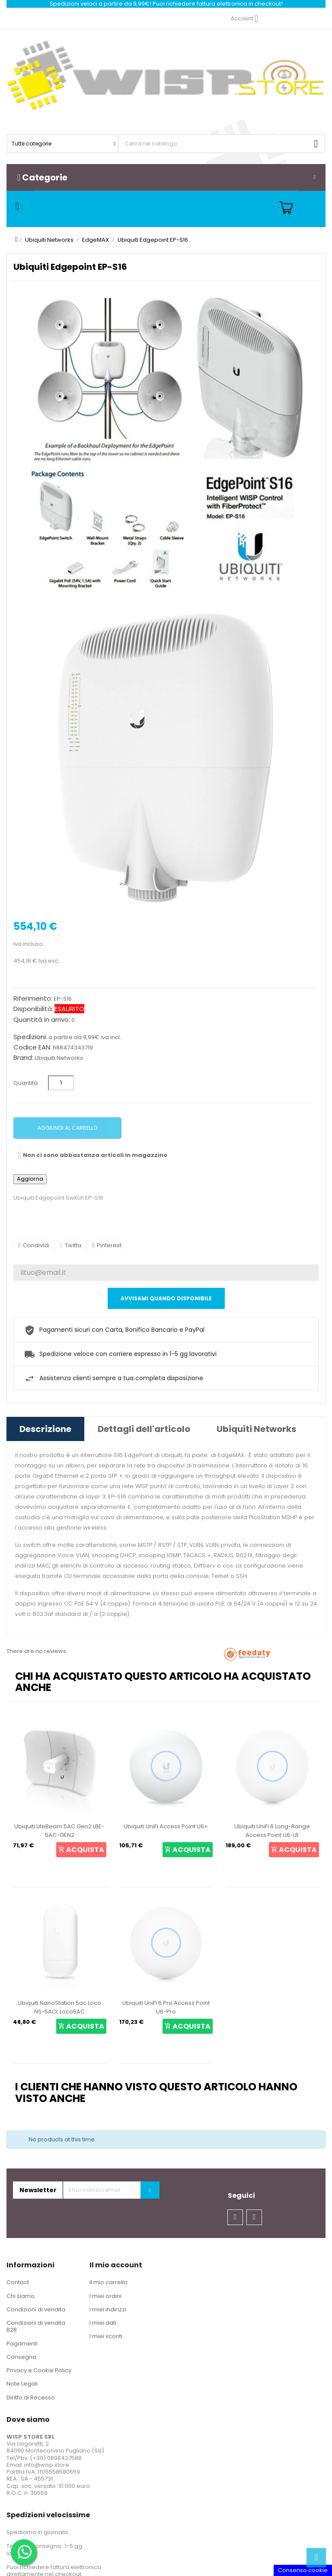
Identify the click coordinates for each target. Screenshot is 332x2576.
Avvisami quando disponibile (166, 1298)
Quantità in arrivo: (41, 1019)
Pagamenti (22, 2343)
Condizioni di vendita (35, 2309)
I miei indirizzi (107, 2309)
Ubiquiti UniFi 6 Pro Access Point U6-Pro (166, 2007)
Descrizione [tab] (45, 1429)
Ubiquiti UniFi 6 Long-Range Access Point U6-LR (272, 1830)
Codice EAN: (32, 1047)
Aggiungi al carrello (67, 1128)
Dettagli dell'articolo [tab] (144, 1429)
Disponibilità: (33, 1008)
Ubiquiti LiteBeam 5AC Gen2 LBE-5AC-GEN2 (59, 1830)
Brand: (23, 1057)
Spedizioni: (30, 1037)
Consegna (21, 2357)
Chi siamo (20, 2296)
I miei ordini (105, 2296)
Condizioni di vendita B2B (35, 2326)
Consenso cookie (303, 2570)
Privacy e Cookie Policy (38, 2370)
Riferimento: (32, 998)
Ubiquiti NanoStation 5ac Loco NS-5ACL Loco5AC (59, 2007)
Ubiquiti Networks (59, 1058)
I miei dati (102, 2323)
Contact (17, 2282)
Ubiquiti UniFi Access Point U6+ (166, 1826)
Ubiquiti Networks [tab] (256, 1429)
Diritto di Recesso (30, 2397)
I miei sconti (105, 2336)
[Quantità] (61, 1082)
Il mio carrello (108, 2282)
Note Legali (22, 2384)
